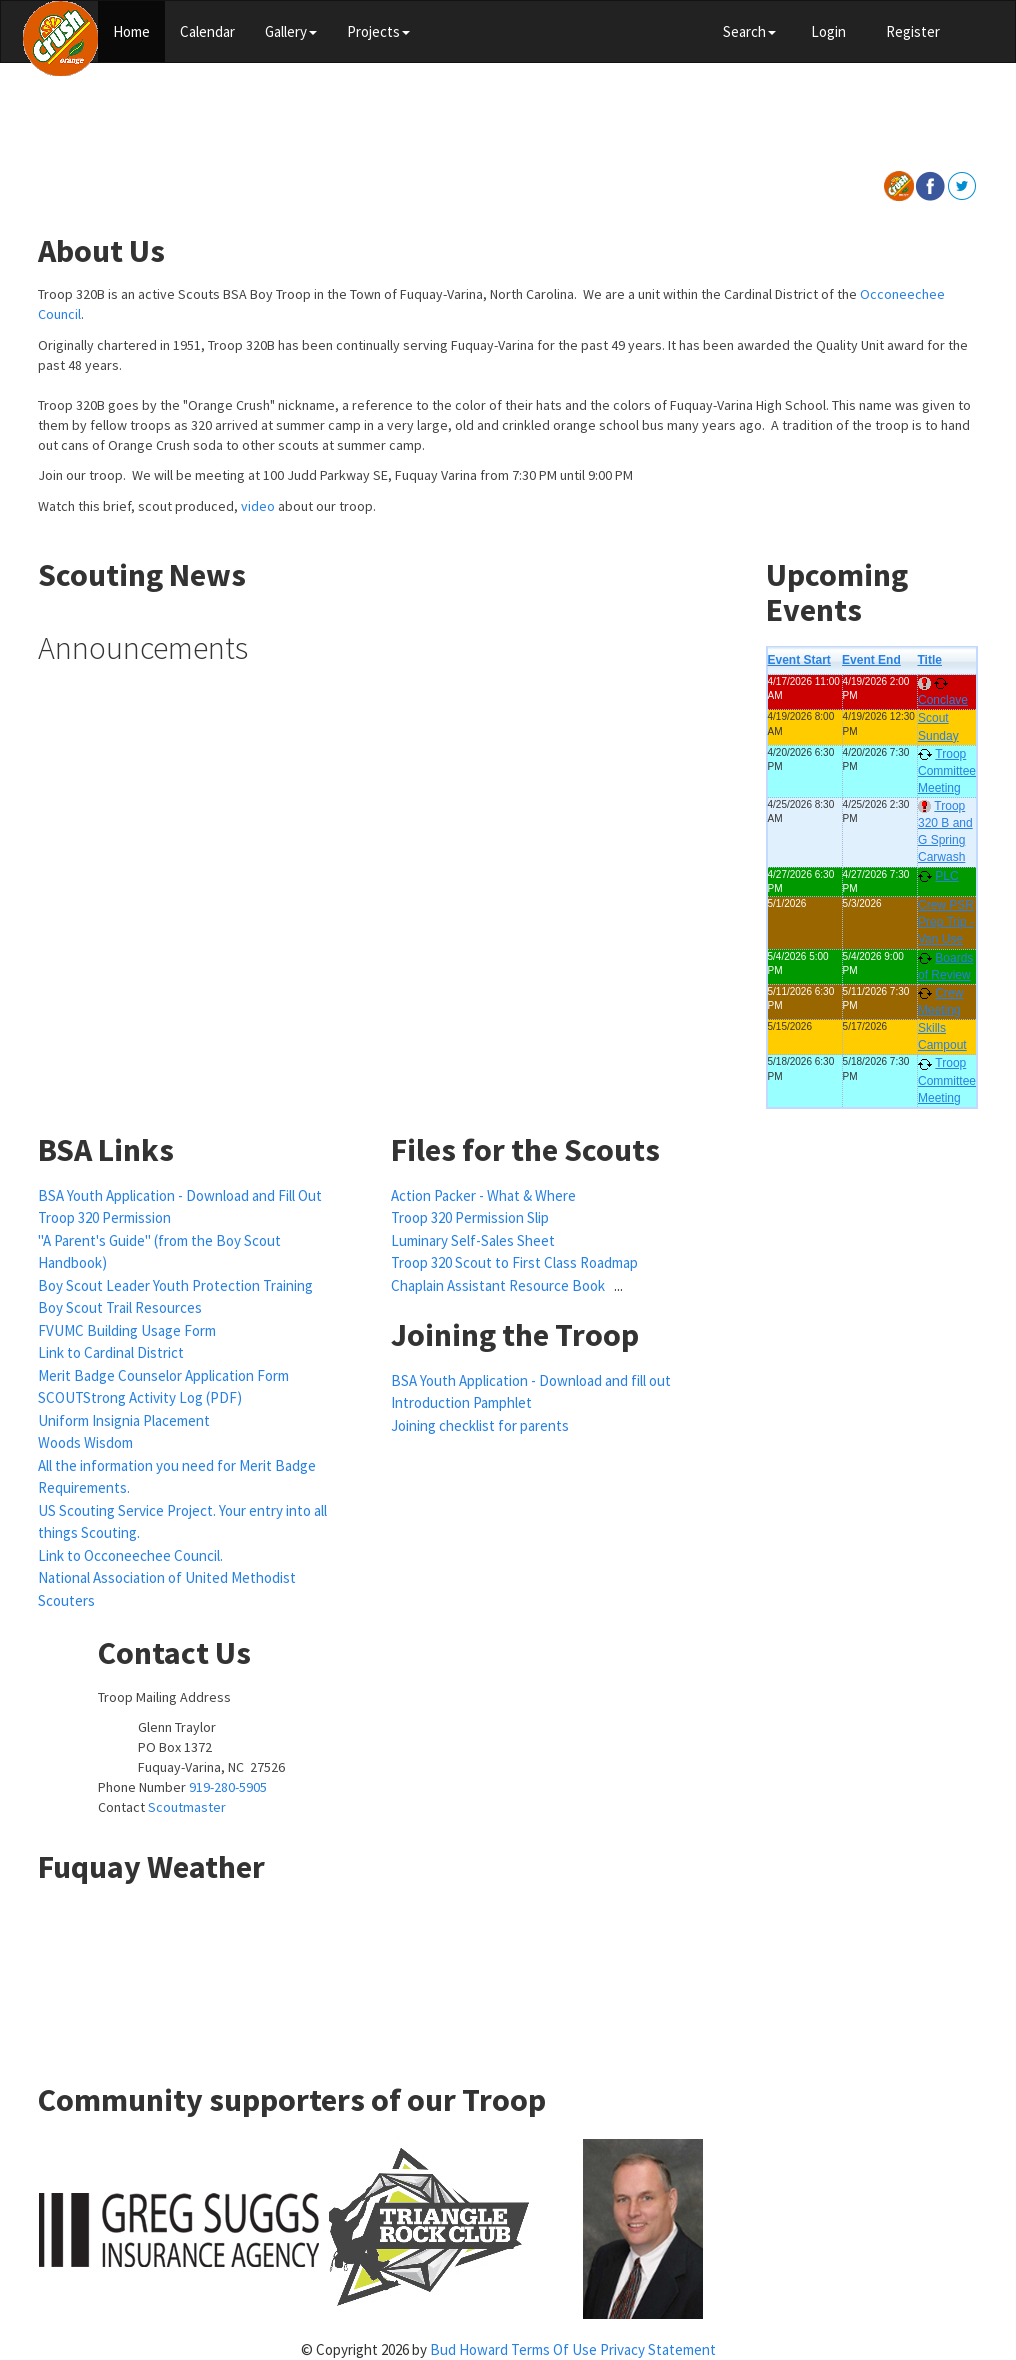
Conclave (943, 700)
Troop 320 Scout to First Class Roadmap (514, 1262)
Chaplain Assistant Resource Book (499, 1285)
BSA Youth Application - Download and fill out (531, 1380)
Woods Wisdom (85, 1442)
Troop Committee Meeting (947, 771)
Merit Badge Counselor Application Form (163, 1375)
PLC (946, 876)
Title (929, 660)
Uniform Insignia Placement (124, 1420)
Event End (871, 660)
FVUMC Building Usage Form (127, 1330)
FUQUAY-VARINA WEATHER (508, 1976)
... (618, 1285)
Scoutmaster (187, 1807)
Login (828, 31)
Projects (378, 31)
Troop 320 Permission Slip (470, 1217)
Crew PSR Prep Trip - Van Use (946, 922)
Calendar (207, 31)
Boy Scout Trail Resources (120, 1307)
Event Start (799, 660)
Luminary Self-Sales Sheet (473, 1240)
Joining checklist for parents (480, 1425)
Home (131, 31)
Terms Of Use (554, 2349)
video (258, 506)
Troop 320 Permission (104, 1217)
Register (913, 31)
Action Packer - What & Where (483, 1195)
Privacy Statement (658, 2349)
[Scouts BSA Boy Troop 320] (60, 36)
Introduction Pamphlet (461, 1402)
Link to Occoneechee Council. (130, 1555)
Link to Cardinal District (111, 1352)
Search (749, 31)
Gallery (291, 31)
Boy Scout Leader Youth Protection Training (175, 1285)
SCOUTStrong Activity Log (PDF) (140, 1397)
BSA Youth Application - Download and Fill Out (180, 1195)
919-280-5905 (228, 1787)
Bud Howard (469, 2349)
